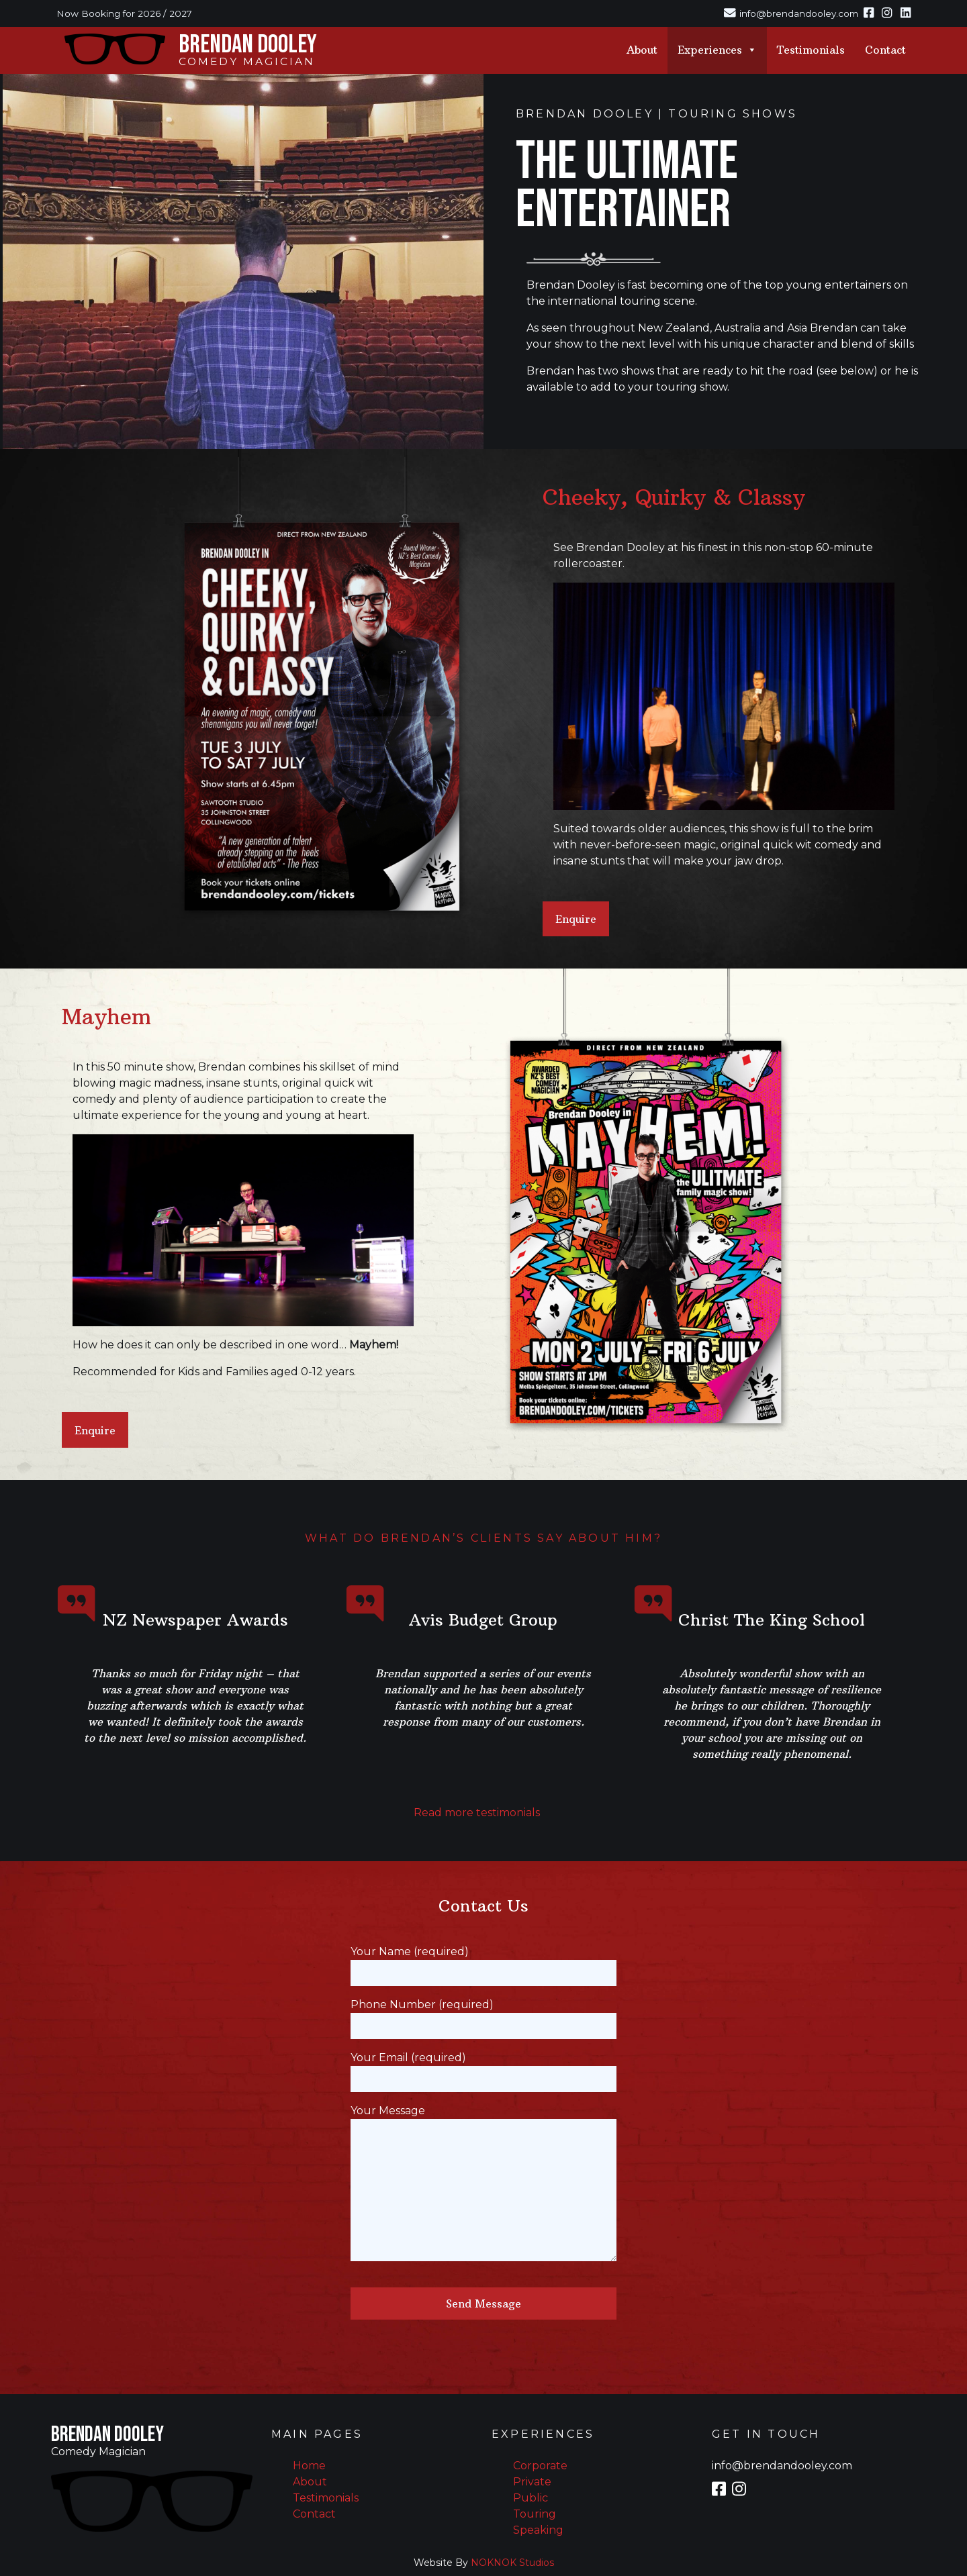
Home (309, 2465)
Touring (534, 2514)
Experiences (717, 49)
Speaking (538, 2530)
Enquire (575, 919)
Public (530, 2497)
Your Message (483, 2184)
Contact (885, 49)
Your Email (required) (483, 2068)
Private (532, 2481)
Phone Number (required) (483, 2015)
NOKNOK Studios (512, 2563)
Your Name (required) (483, 1962)
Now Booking (88, 13)
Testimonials (811, 49)
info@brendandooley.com (782, 2465)
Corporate (540, 2465)
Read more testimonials (477, 1812)
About (642, 49)
